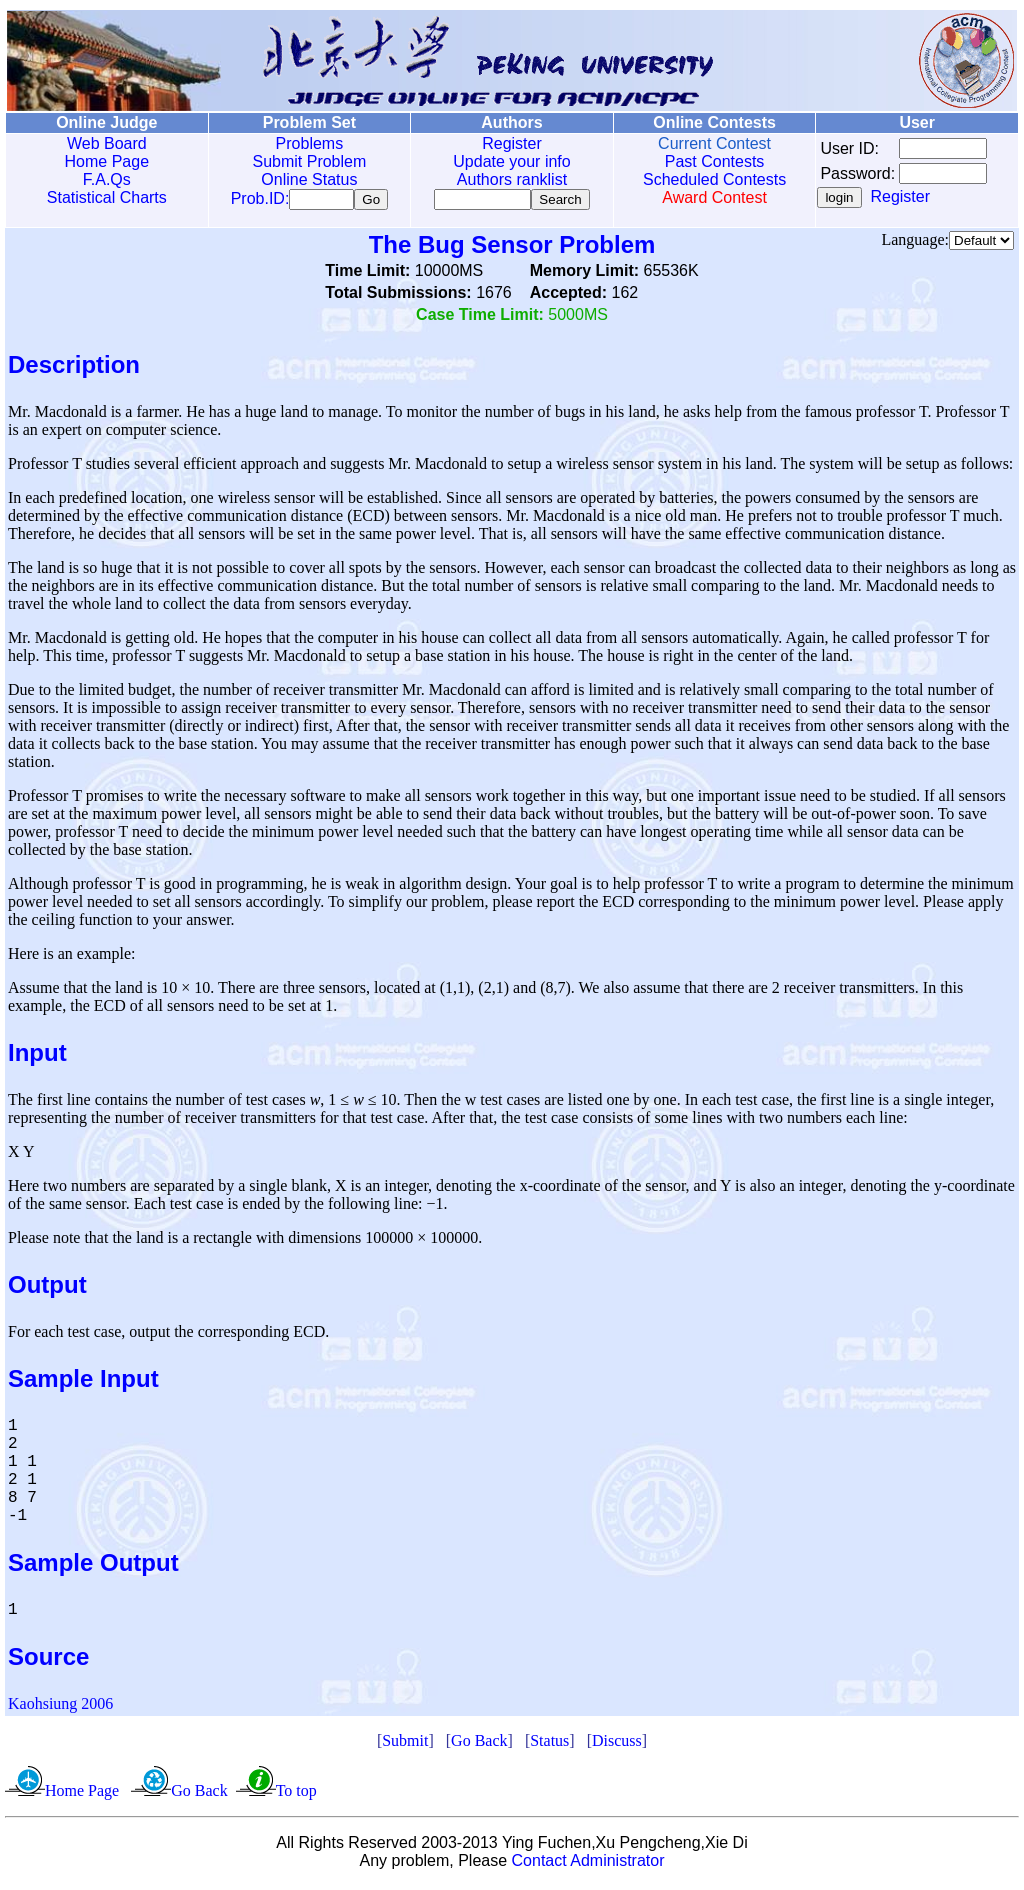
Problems (307, 143)
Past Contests (709, 161)
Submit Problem (307, 161)
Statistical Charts (106, 197)
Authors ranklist (508, 179)
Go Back (479, 1744)
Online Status (307, 179)
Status (549, 1744)
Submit (405, 1744)
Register (508, 143)
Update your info (507, 161)
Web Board (106, 143)
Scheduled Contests (709, 179)
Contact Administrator (588, 1864)
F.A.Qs (106, 179)
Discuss (617, 1744)
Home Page (106, 161)
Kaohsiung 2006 (60, 1707)
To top (296, 1794)
